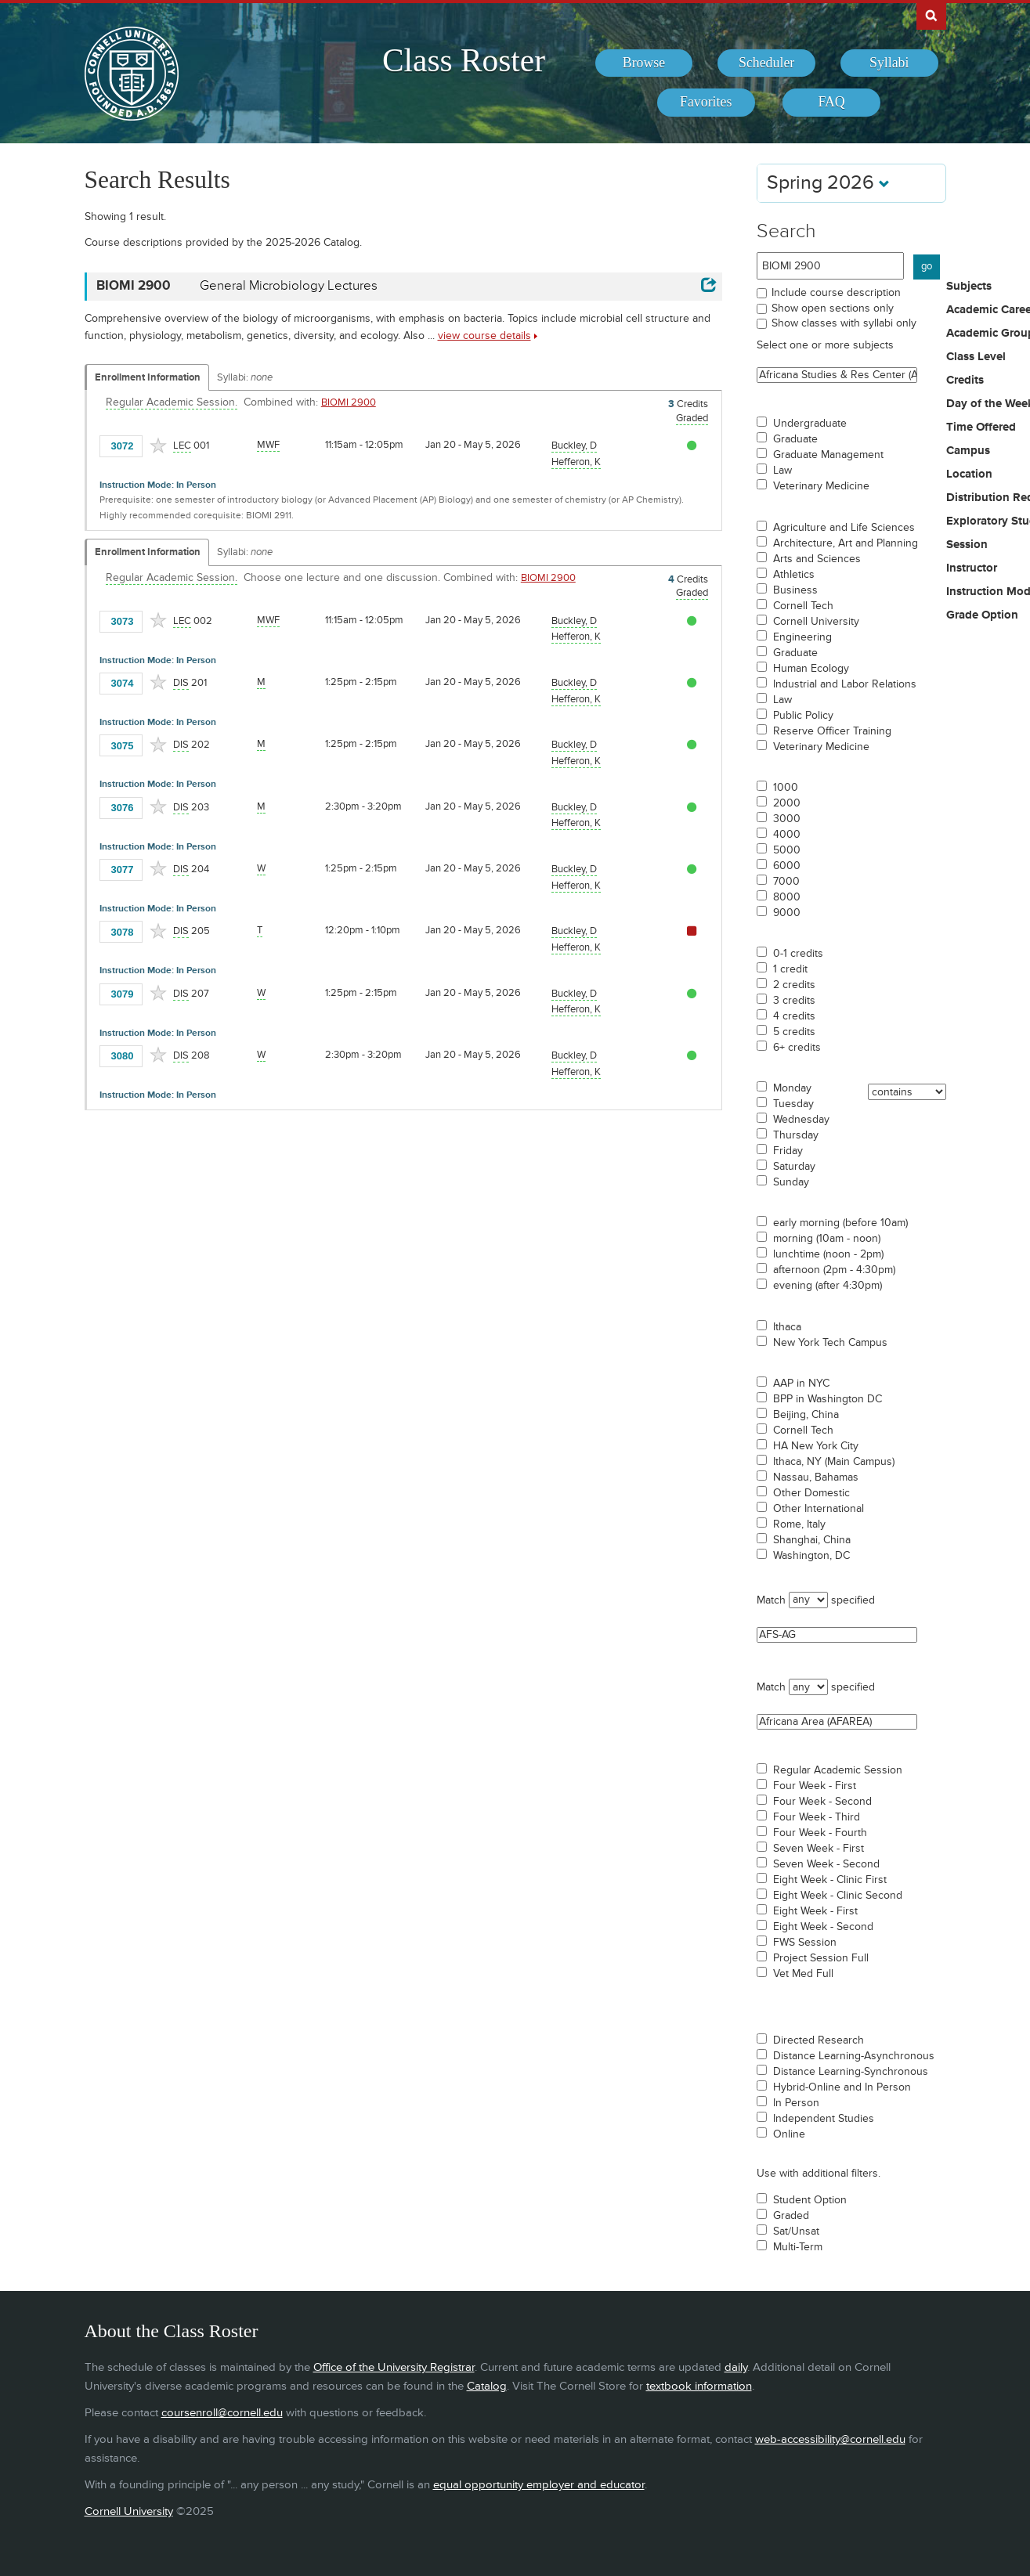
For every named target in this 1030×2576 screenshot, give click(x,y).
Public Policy (803, 715)
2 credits (794, 985)
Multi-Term (797, 2247)
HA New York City (815, 1446)
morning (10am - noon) (826, 1238)
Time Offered (981, 427)
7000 (786, 881)
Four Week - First (814, 1785)
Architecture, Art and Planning (845, 543)
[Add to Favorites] (158, 445)
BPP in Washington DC (827, 1399)
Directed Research (818, 2040)
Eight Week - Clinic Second (837, 1895)
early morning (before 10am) (840, 1223)
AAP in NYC (801, 1383)
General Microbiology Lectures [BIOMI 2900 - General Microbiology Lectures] (289, 286)
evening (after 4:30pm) (827, 1285)
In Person (796, 2103)
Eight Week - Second (823, 1926)
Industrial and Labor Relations (844, 684)
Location (969, 474)
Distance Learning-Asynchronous (853, 2056)
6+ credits (797, 1047)
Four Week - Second (822, 1801)
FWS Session (805, 1942)
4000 (787, 834)
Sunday (791, 1182)
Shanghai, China (812, 1540)
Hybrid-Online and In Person (842, 2087)
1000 (785, 787)
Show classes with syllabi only (844, 323)
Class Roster (463, 60)
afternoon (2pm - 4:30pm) (834, 1270)
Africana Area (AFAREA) (836, 1722)
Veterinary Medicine (821, 486)
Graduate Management (828, 454)
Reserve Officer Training (832, 731)
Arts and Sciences (817, 559)
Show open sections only (833, 308)
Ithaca (787, 1327)
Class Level (976, 357)
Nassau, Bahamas (815, 1477)
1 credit (790, 969)
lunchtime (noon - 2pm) (828, 1254)
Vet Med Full (803, 1973)
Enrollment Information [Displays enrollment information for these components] (148, 377)
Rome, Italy (799, 1524)
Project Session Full (821, 1958)
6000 (787, 865)
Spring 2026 (828, 183)
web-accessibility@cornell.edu (830, 2439)
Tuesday (793, 1104)
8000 (787, 897)
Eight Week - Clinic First (830, 1879)
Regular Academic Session (837, 1770)
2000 (787, 803)
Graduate (795, 439)
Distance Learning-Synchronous (850, 2071)
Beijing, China (806, 1414)
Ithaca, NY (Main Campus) (833, 1461)
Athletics (794, 574)
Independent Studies (823, 2118)
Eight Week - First (815, 1911)
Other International (818, 1508)
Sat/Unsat (796, 2231)
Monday (792, 1088)
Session (967, 545)
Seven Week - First (818, 1848)
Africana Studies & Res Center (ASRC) (836, 375)
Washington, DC (811, 1555)
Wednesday (801, 1119)
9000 (787, 912)
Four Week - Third (816, 1817)
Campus (968, 451)
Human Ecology (811, 668)
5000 (787, 850)
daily (736, 2367)
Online (789, 2134)
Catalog (487, 2386)
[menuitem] (644, 63)
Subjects (969, 287)
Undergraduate (810, 423)
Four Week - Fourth (820, 1832)
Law (782, 470)
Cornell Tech (803, 606)
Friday (788, 1150)
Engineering (802, 637)
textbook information (699, 2386)
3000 (787, 819)
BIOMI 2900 (348, 402)
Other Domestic (811, 1493)
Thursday (796, 1135)
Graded (791, 2215)
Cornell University (816, 621)
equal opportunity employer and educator (539, 2484)
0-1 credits (798, 953)
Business (795, 590)
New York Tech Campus (830, 1342)
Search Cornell (931, 15)
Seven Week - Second (826, 1864)
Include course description (836, 292)
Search (786, 231)
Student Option (810, 2200)
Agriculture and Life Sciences (844, 527)
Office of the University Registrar (394, 2367)
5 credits (794, 1031)
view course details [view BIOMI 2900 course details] (484, 335)
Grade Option (982, 615)
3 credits (794, 1000)
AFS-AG (836, 1635)
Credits (965, 380)
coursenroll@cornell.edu (222, 2412)
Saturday (794, 1166)
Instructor (971, 568)
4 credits (794, 1016)
